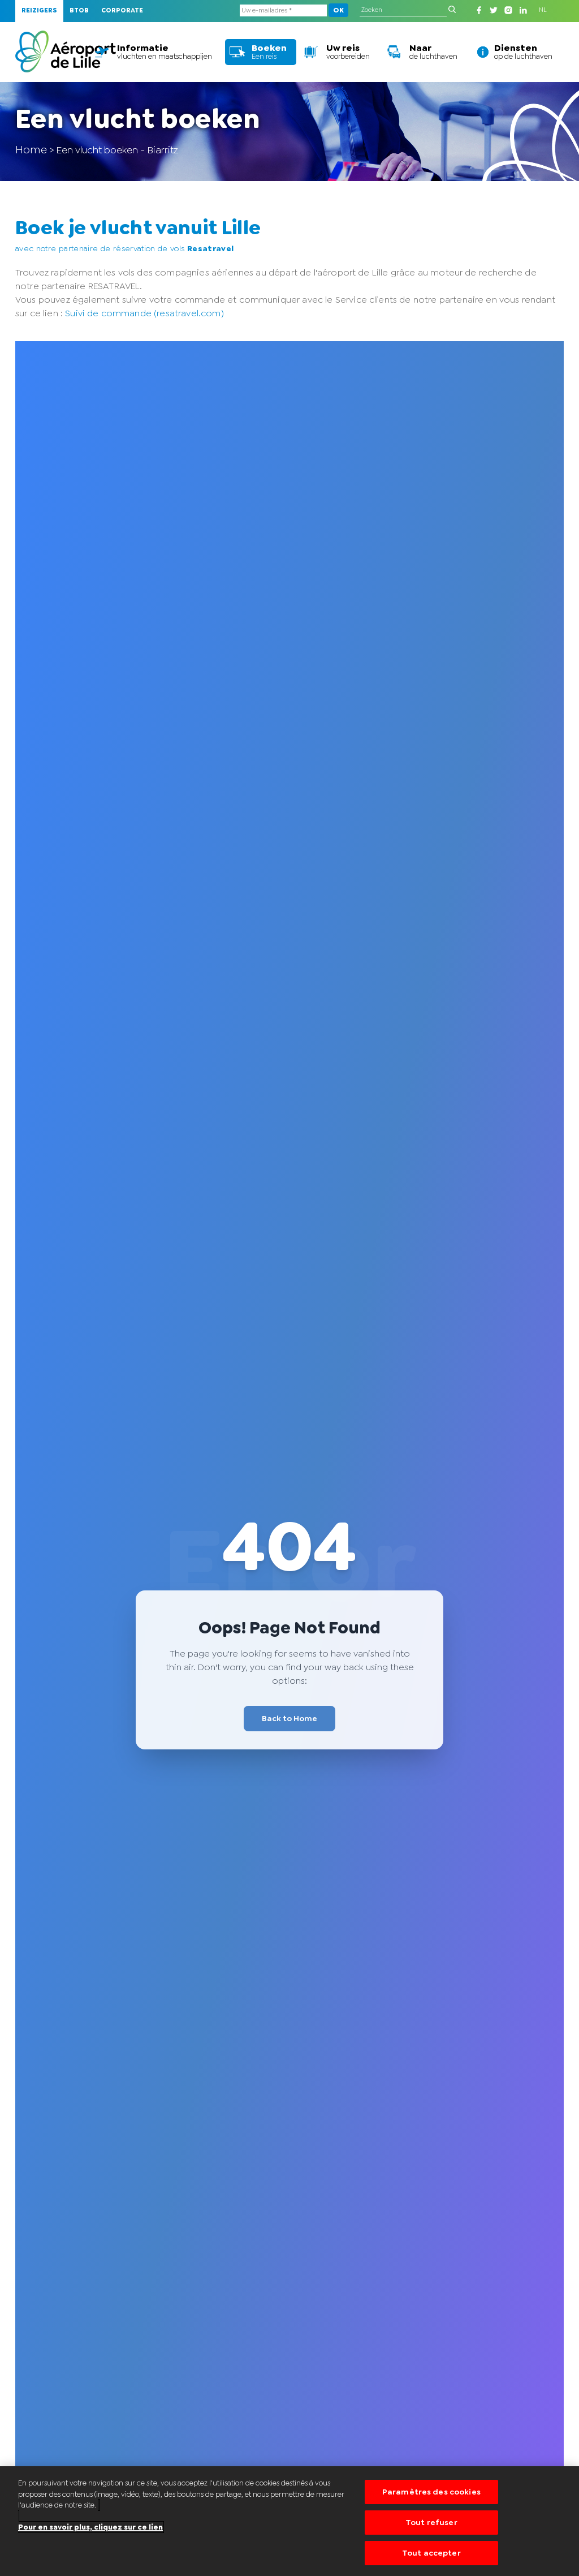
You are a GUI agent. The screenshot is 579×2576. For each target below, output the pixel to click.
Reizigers (39, 10)
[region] (289, 2521)
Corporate (122, 10)
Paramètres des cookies (431, 2493)
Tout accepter (431, 2552)
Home (31, 149)
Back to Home (289, 1718)
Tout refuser (431, 2522)
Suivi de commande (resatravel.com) (144, 313)
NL (543, 10)
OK (338, 10)
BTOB (79, 10)
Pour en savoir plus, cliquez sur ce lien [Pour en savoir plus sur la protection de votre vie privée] (90, 2527)
